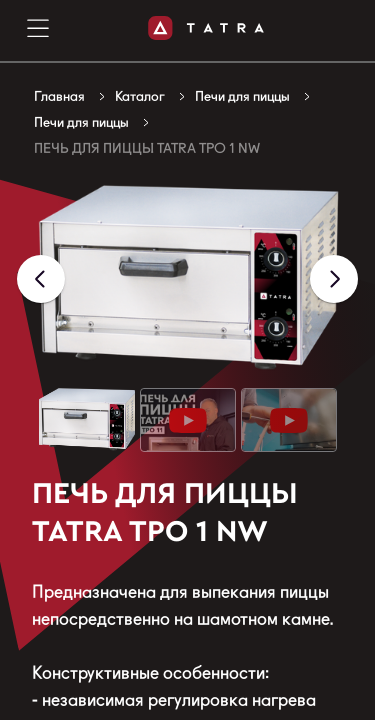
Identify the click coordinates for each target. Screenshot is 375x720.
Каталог (140, 96)
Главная (59, 96)
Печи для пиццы (242, 96)
